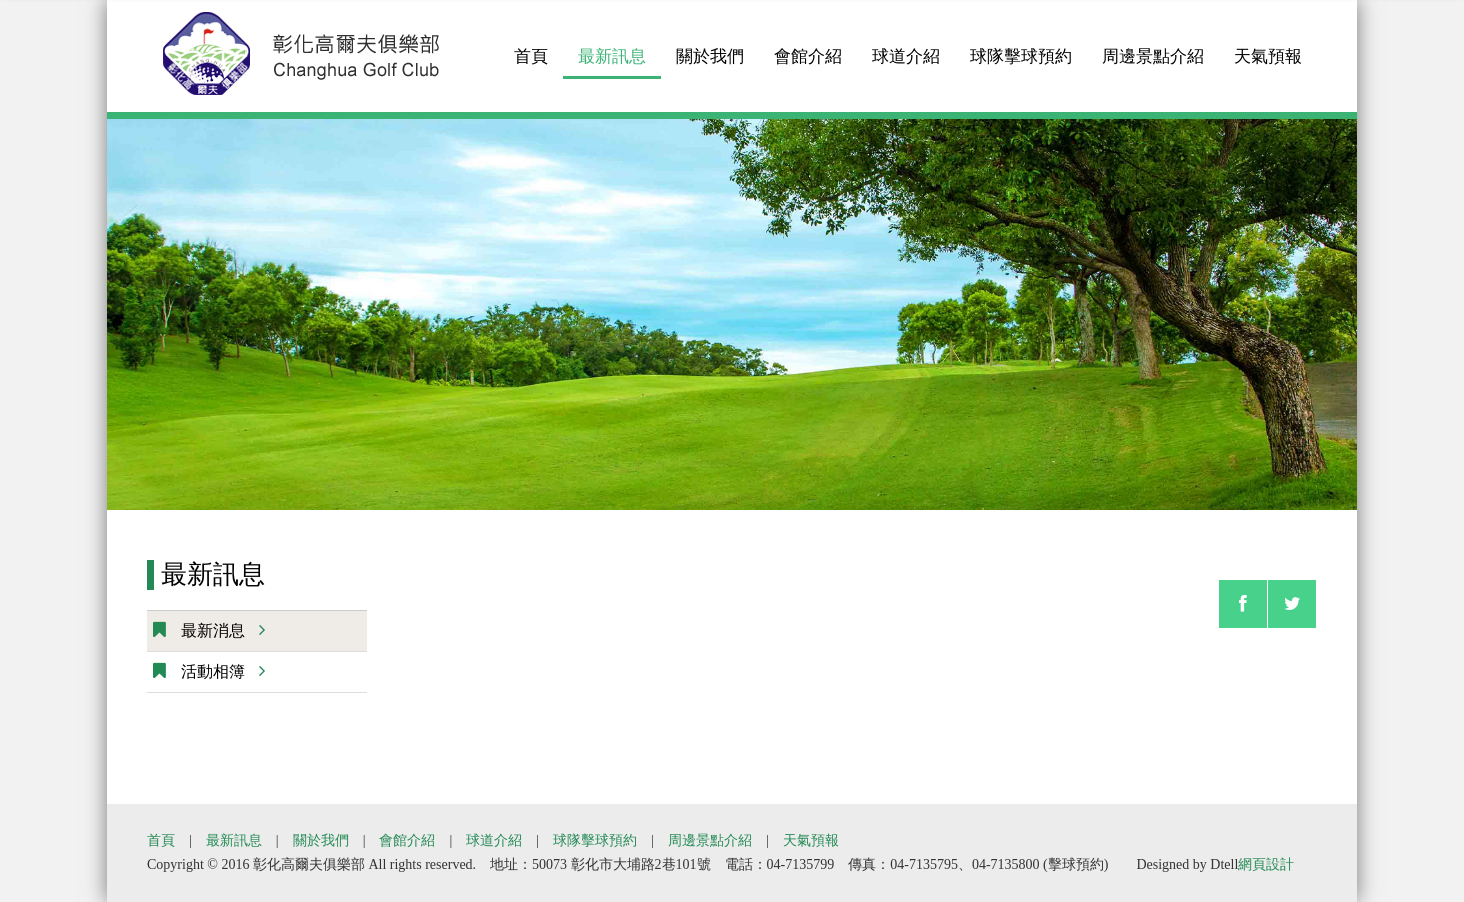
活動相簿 (220, 671)
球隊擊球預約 (1021, 46)
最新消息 (220, 630)
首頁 (531, 46)
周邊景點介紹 (1153, 46)
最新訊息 (612, 46)
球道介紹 (906, 46)
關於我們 (710, 46)
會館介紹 (808, 46)
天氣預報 (1268, 46)
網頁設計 (1266, 864)
